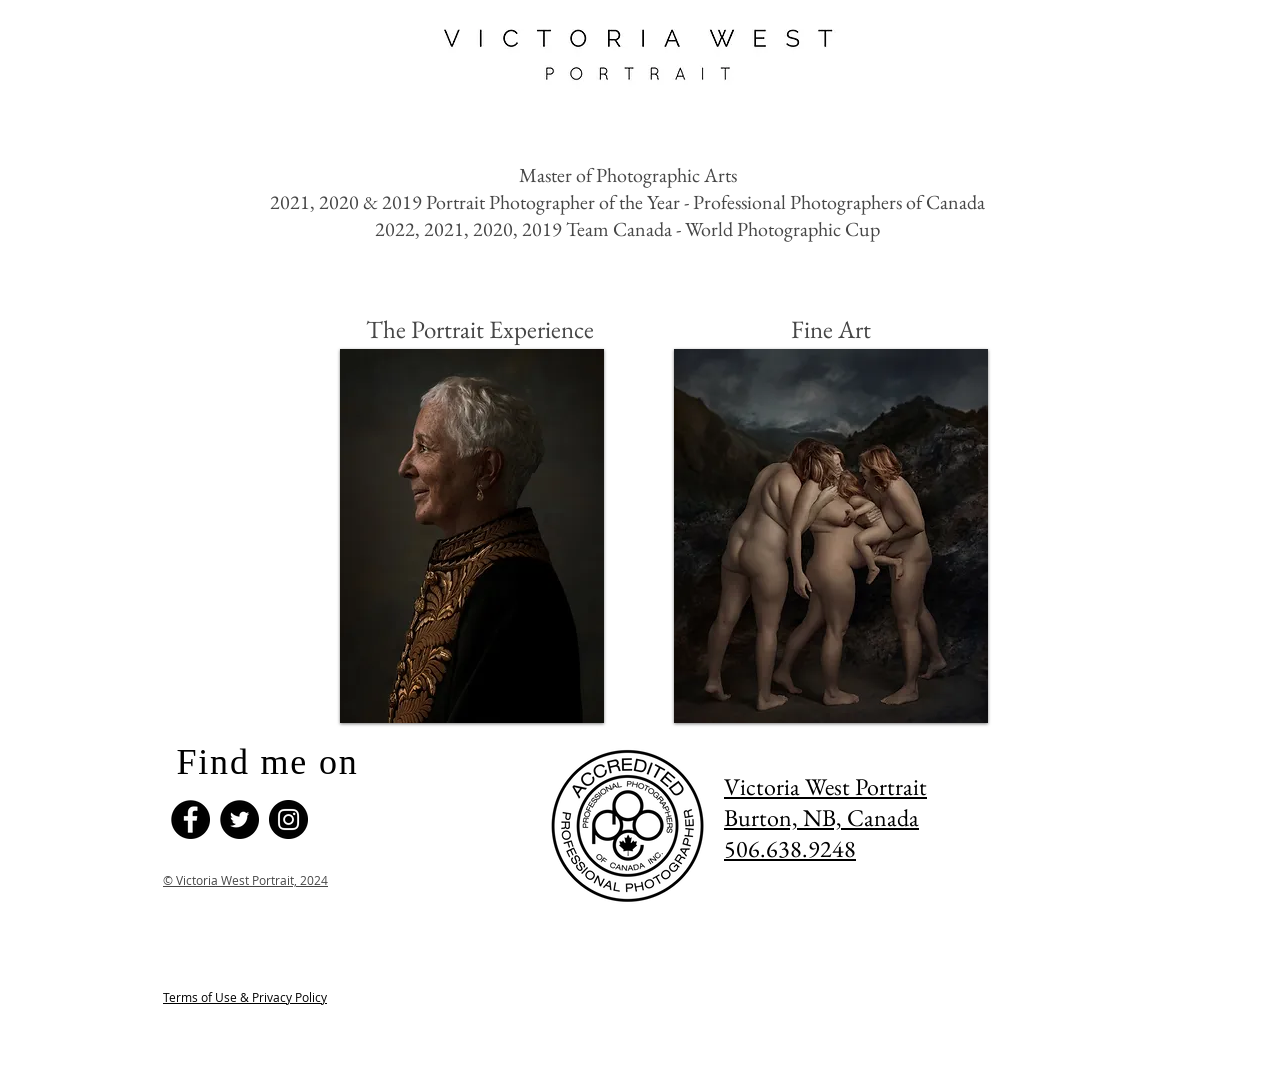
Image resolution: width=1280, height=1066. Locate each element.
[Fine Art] (831, 329)
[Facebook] (190, 819)
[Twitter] (239, 819)
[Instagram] (288, 819)
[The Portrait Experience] (480, 329)
